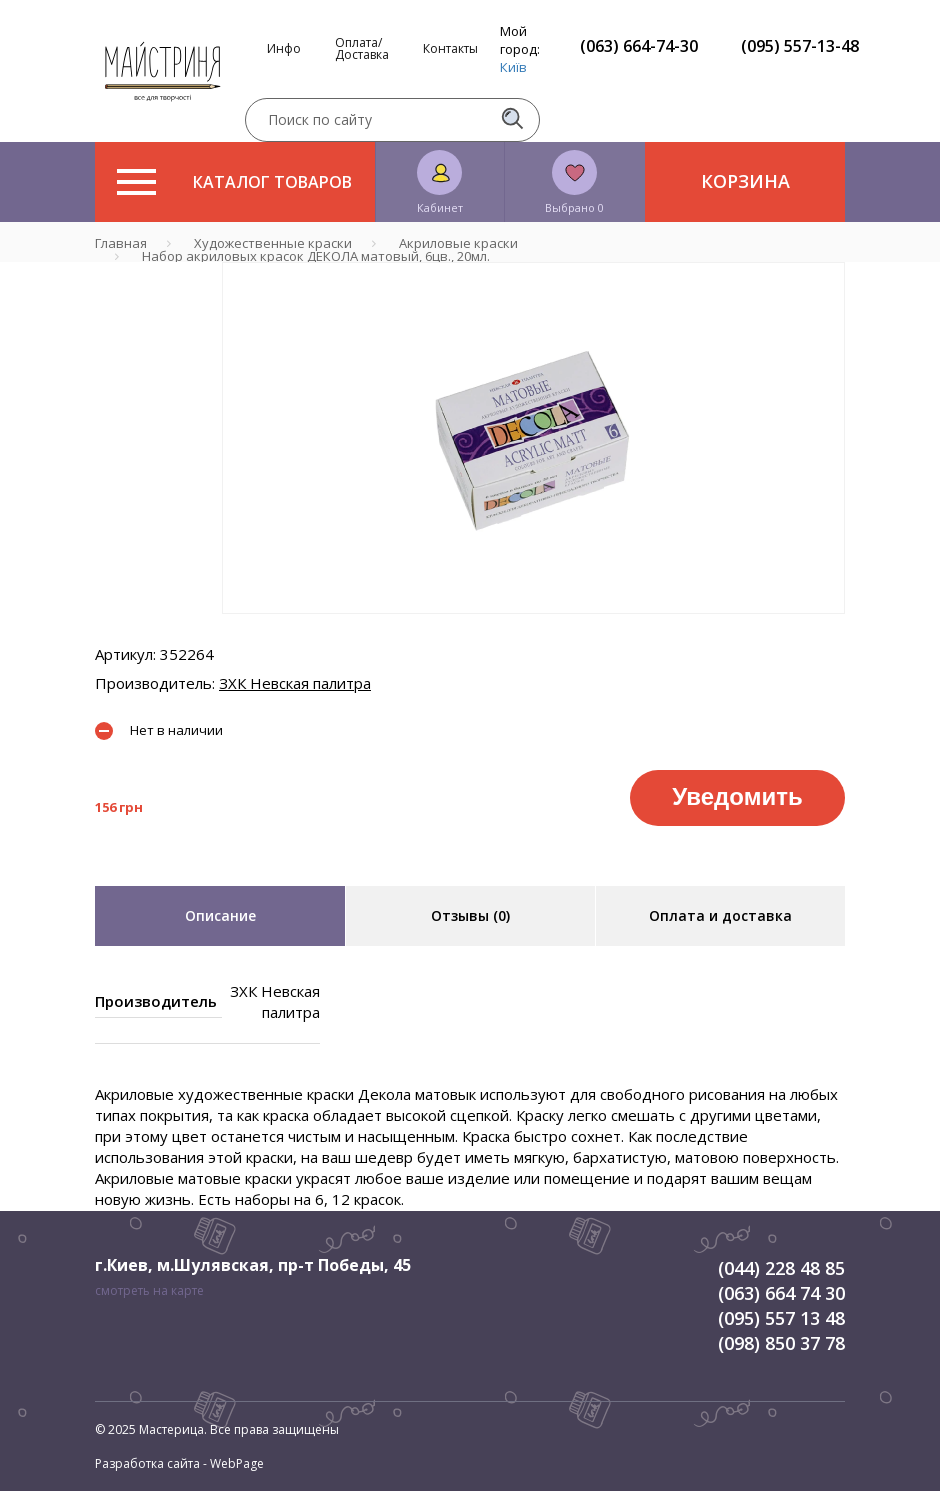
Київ (513, 67)
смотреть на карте (149, 1290)
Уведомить (737, 796)
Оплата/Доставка (362, 49)
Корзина (745, 181)
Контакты (450, 49)
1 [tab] (534, 628)
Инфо (284, 49)
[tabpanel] (533, 438)
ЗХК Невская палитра (295, 683)
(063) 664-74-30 (639, 46)
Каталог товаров (234, 182)
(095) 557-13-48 (800, 46)
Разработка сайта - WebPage (179, 1463)
